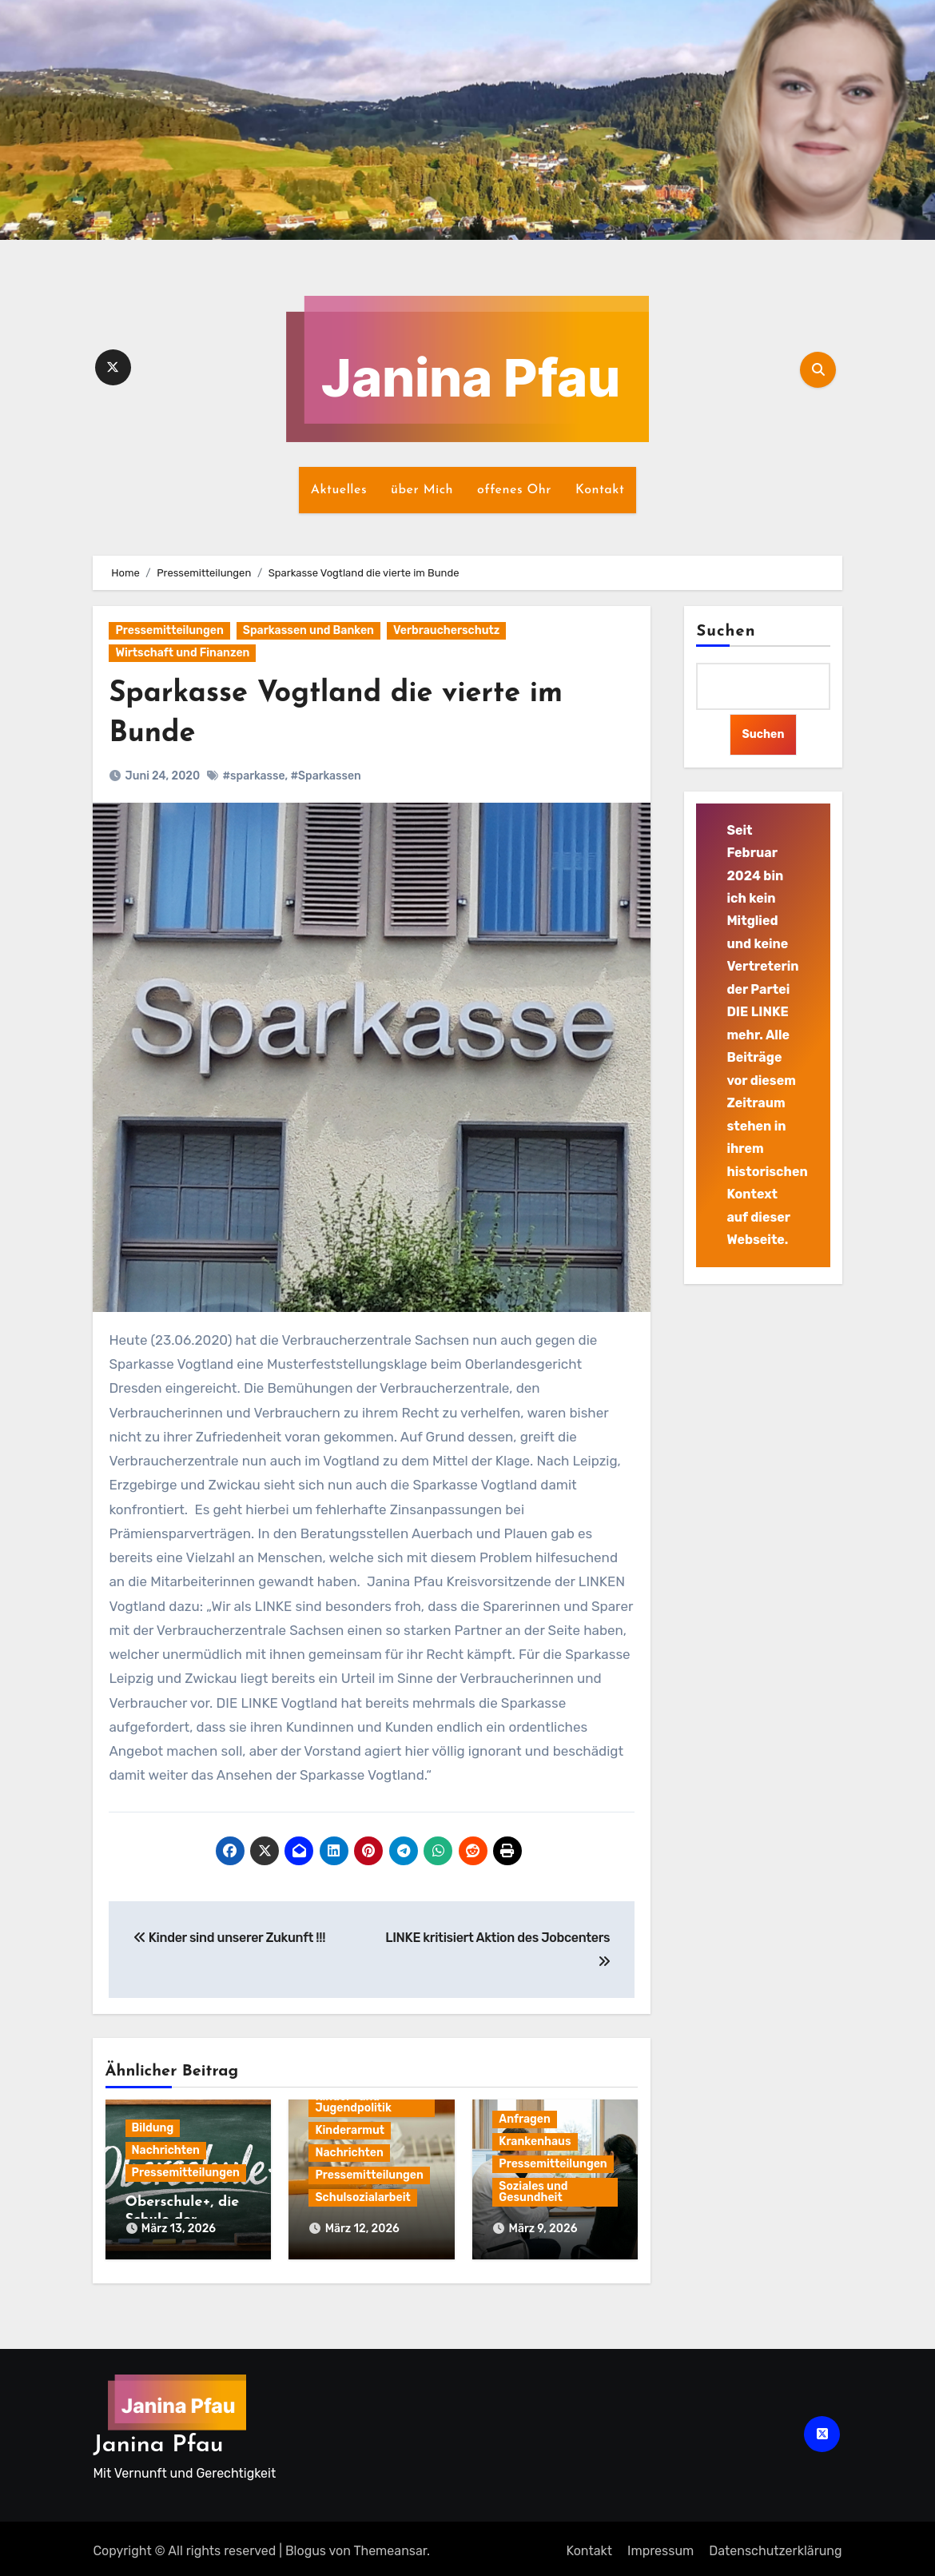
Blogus (305, 2545)
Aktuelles (339, 490)
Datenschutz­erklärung (775, 2545)
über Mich (422, 490)
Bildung (153, 2128)
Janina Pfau (158, 2440)
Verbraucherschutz (446, 630)
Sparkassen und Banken (308, 630)
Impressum (660, 2545)
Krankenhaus (535, 2141)
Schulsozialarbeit (362, 2197)
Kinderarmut (349, 2130)
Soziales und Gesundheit (533, 2191)
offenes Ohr (514, 490)
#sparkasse (253, 776)
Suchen (725, 632)
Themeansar (390, 2545)
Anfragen (525, 2119)
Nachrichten (166, 2150)
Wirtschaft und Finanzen (182, 653)
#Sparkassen (325, 776)
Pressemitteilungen (169, 630)
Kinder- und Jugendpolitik (353, 2102)
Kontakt (599, 490)
